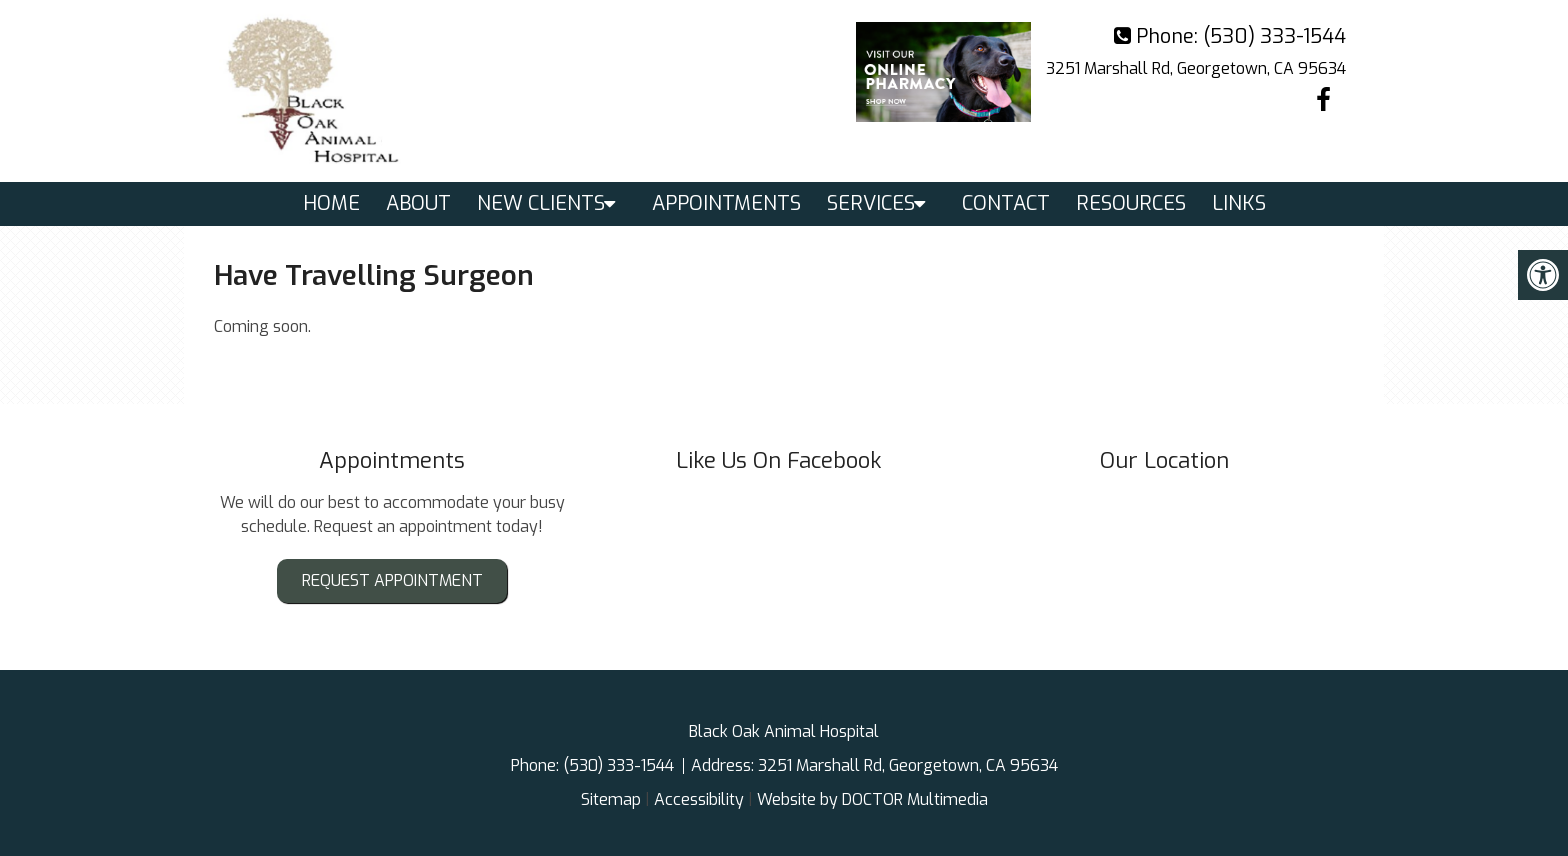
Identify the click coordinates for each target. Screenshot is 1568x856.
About (418, 203)
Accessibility (699, 799)
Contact (1006, 203)
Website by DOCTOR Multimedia (872, 799)
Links (1239, 203)
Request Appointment (392, 580)
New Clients (541, 203)
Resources (1131, 203)
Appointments (726, 203)
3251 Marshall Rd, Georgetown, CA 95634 (1196, 68)
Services (871, 203)
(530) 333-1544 (1274, 36)
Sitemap (611, 799)
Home (331, 203)
